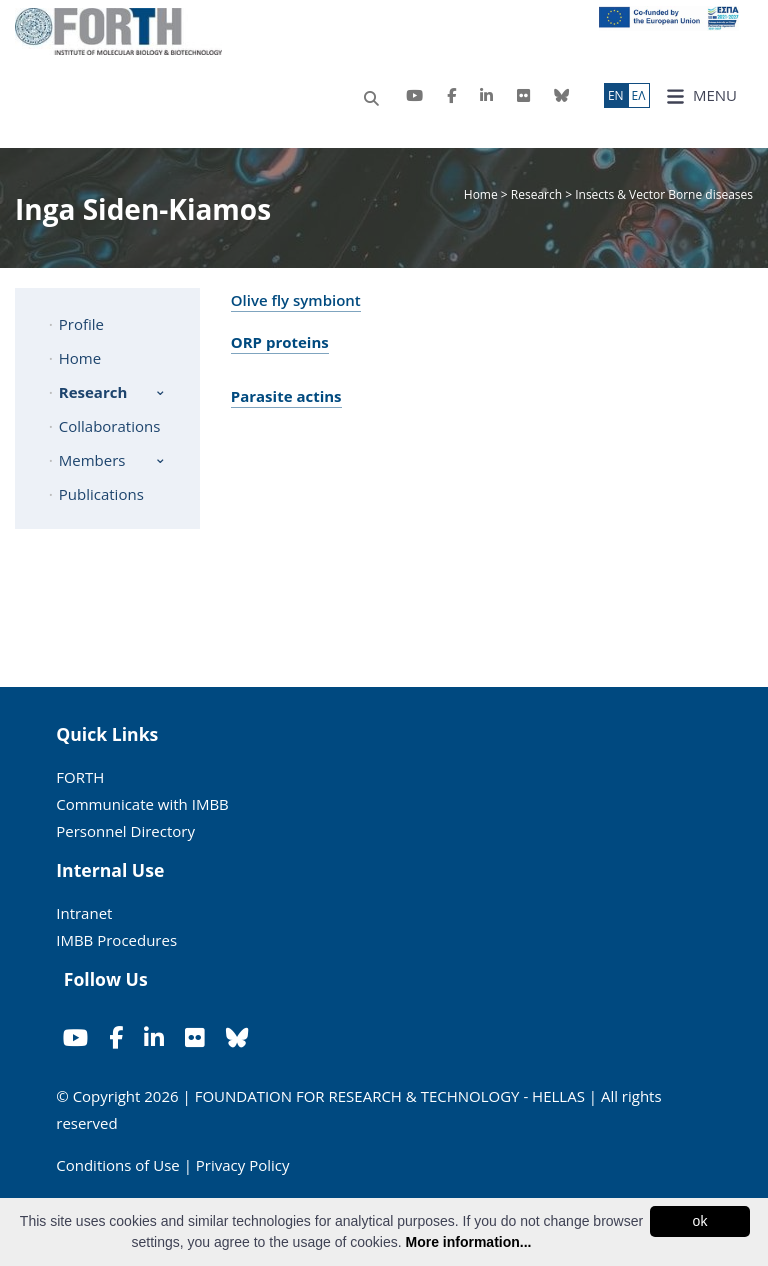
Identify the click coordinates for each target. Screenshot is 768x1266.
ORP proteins (280, 342)
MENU (701, 95)
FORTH (80, 777)
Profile (81, 324)
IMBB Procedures (116, 940)
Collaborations (110, 426)
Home (482, 194)
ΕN (616, 95)
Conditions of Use (118, 1165)
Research (536, 194)
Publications (101, 494)
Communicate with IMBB (142, 804)
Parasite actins (286, 396)
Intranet (84, 913)
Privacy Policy (243, 1165)
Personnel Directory (125, 831)
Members (92, 460)
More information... (468, 1242)
